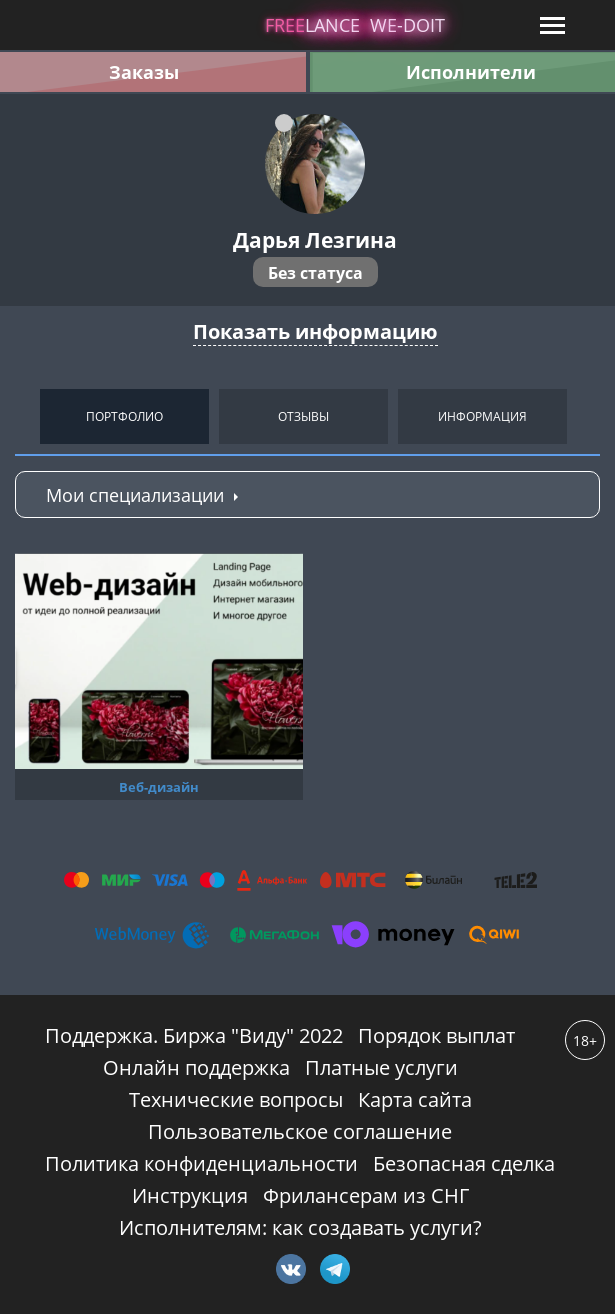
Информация (482, 416)
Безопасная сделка (464, 1163)
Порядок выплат (436, 1035)
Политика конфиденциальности (201, 1163)
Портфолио (124, 416)
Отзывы (303, 416)
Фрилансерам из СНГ (366, 1195)
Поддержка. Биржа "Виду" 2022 (194, 1035)
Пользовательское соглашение (300, 1131)
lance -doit (355, 25)
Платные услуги (381, 1067)
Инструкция (190, 1195)
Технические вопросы (236, 1099)
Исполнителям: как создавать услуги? (300, 1227)
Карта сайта (415, 1099)
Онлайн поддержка (196, 1067)
